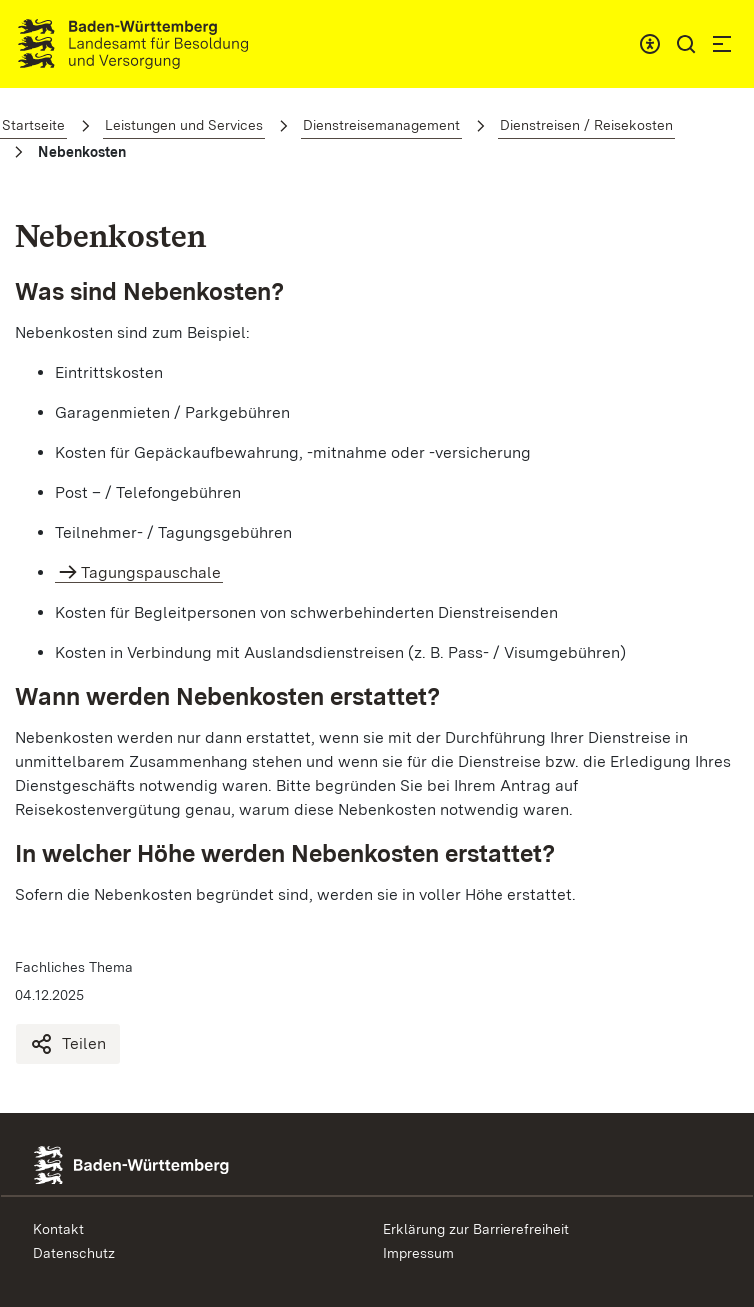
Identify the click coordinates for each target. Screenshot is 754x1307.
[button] (686, 44)
